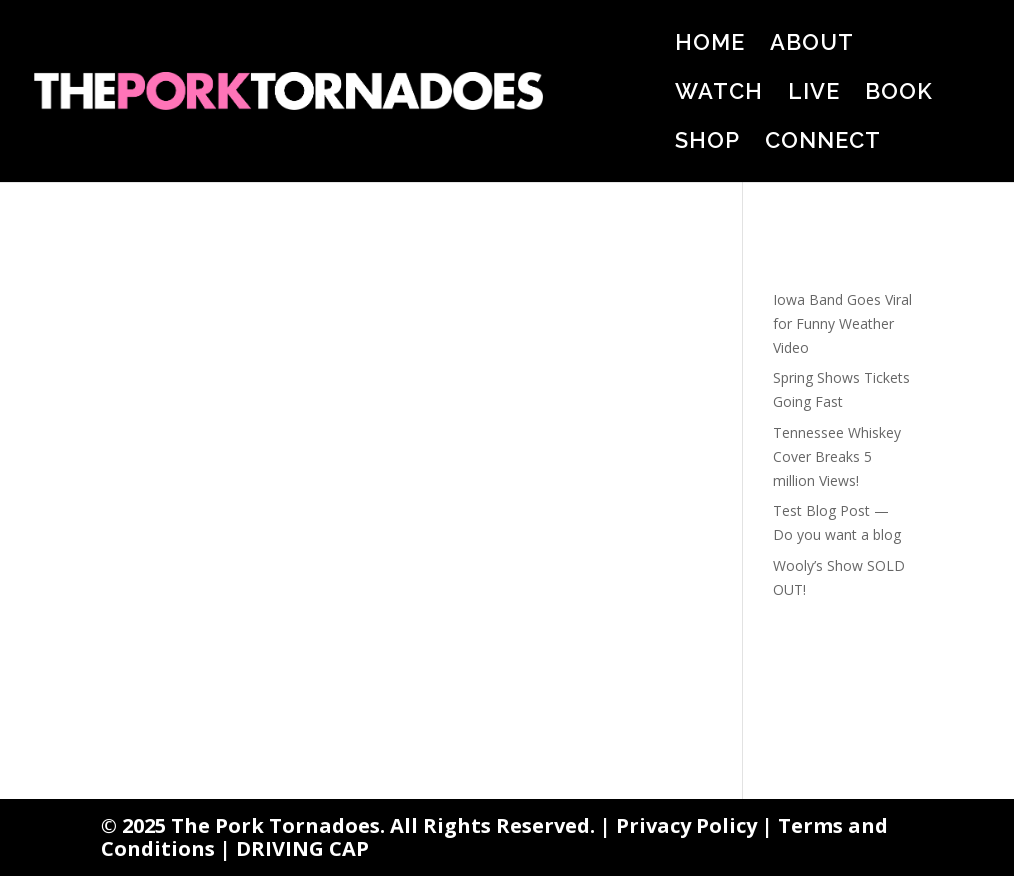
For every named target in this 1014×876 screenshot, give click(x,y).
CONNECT (823, 143)
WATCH (719, 94)
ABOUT (812, 45)
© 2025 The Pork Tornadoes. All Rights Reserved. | (358, 825)
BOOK (899, 94)
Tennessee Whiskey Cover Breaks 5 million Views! (837, 456)
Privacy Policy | (697, 825)
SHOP (707, 143)
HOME (710, 45)
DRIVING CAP (302, 848)
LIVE (814, 94)
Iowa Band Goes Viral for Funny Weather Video (842, 323)
